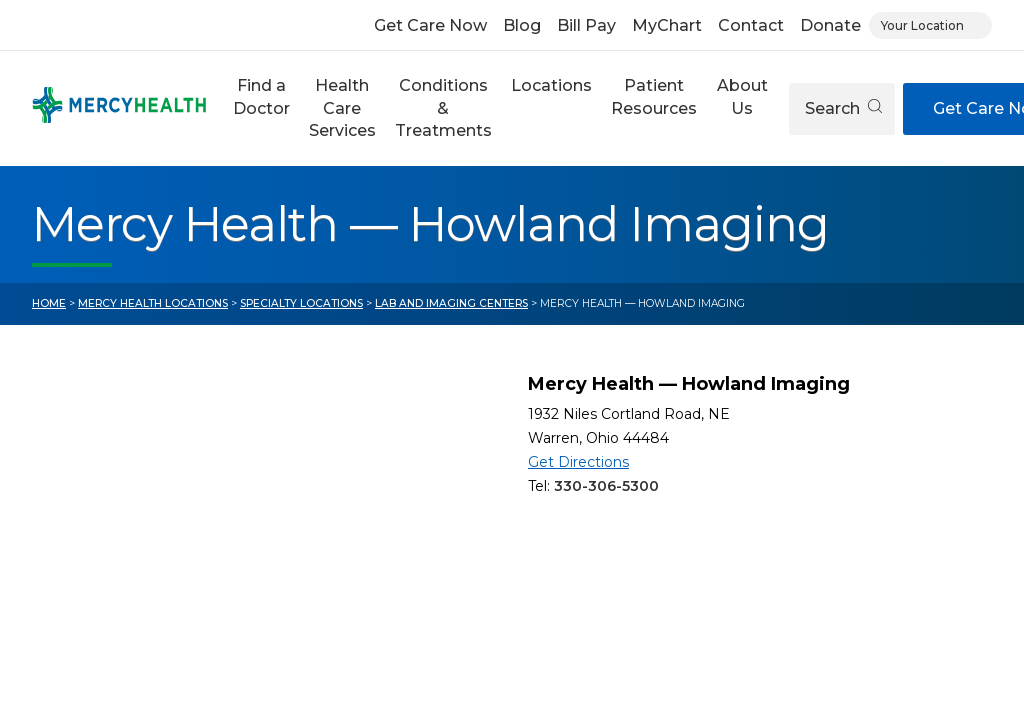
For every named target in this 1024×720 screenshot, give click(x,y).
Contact (751, 25)
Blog (522, 25)
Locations (551, 85)
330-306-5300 (606, 486)
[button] (261, 108)
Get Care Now (430, 25)
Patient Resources (654, 96)
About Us (742, 96)
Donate (830, 25)
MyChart (667, 25)
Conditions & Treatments (443, 108)
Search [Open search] (843, 108)
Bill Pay (586, 25)
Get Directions (578, 462)
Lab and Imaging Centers (451, 303)
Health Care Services (342, 108)
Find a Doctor (261, 96)
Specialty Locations (301, 303)
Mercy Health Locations (153, 303)
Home (49, 303)
